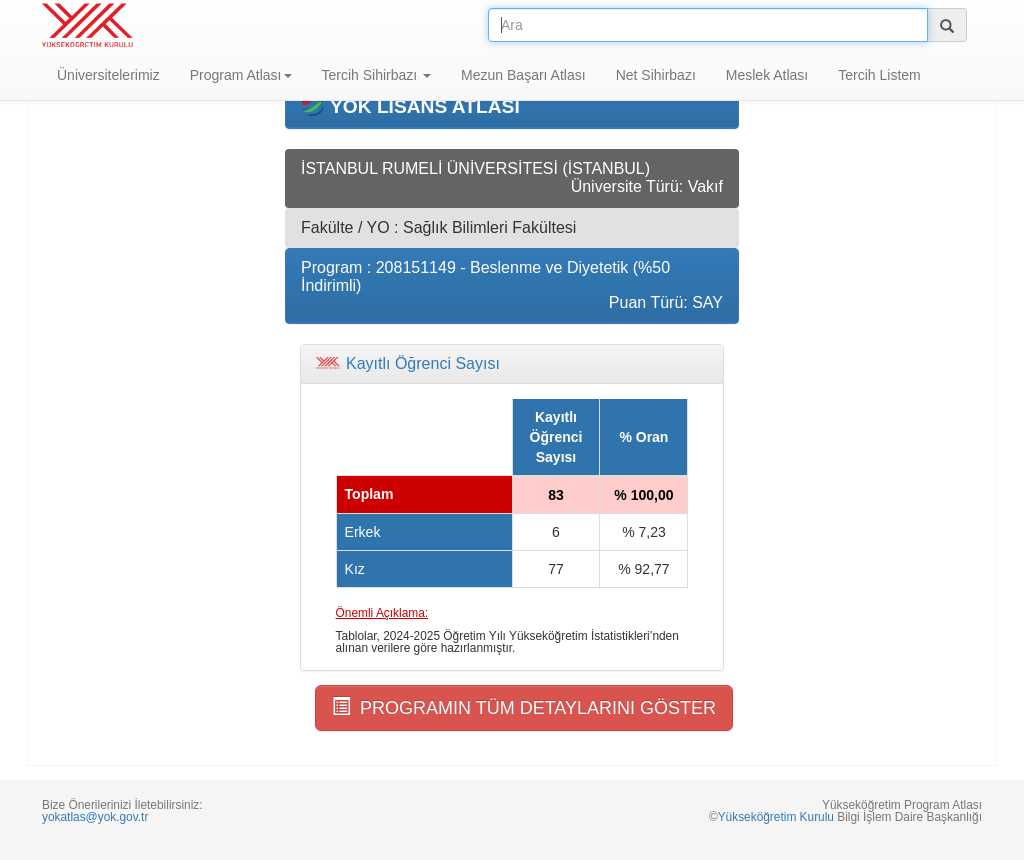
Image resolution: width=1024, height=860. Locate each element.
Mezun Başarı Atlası (523, 75)
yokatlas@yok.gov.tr (95, 817)
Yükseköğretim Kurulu (776, 817)
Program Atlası (241, 75)
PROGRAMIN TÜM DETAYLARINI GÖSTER (524, 707)
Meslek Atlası (767, 75)
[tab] (512, 364)
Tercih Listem (879, 75)
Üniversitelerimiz (108, 75)
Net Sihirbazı (656, 75)
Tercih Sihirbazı (377, 75)
